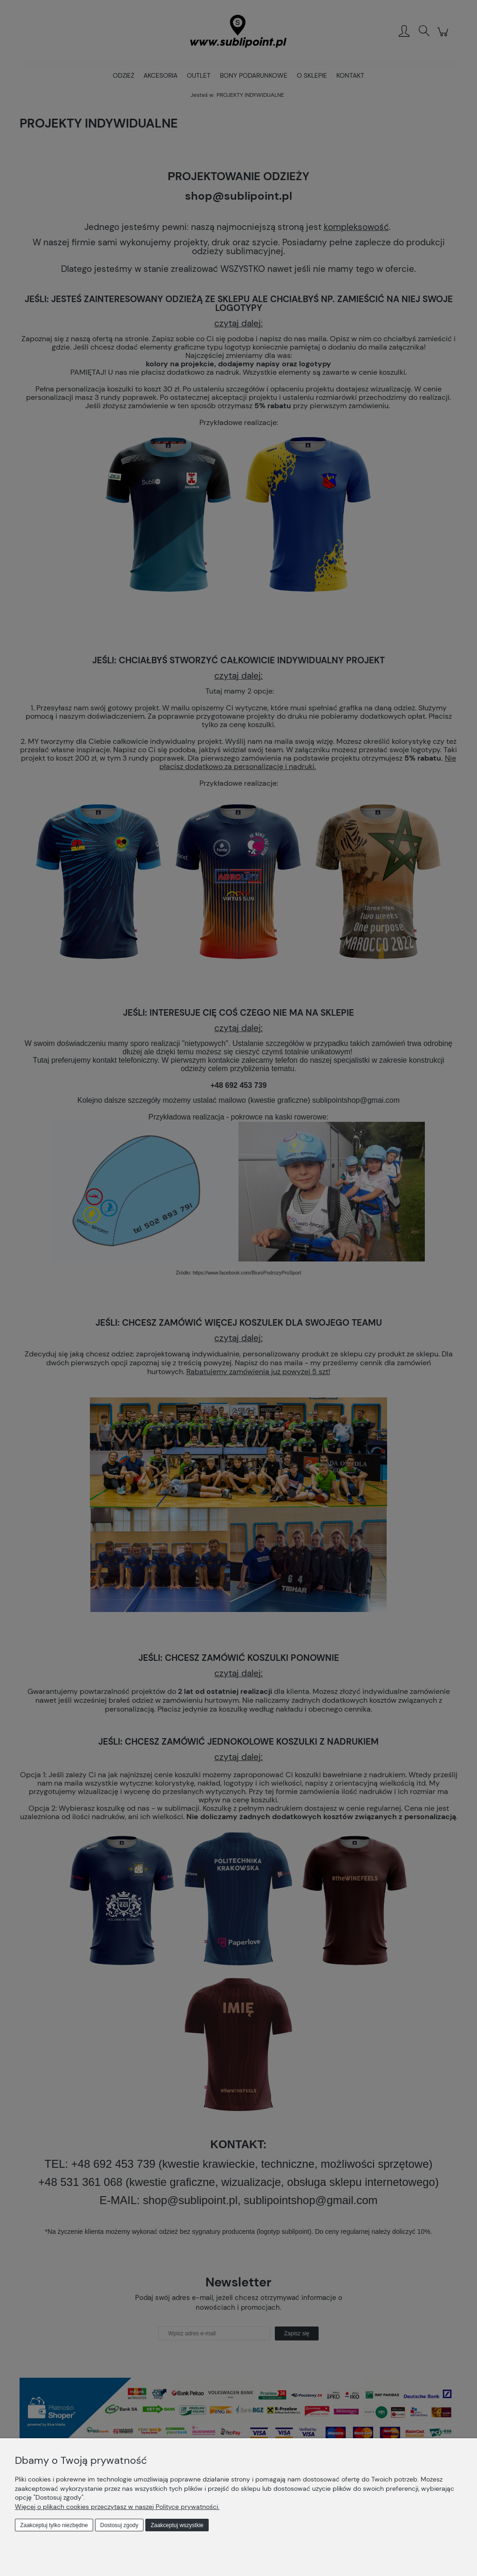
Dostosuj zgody (119, 2525)
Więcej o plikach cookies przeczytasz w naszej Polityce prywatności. (117, 2506)
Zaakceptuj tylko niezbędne (54, 2525)
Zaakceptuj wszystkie (176, 2525)
